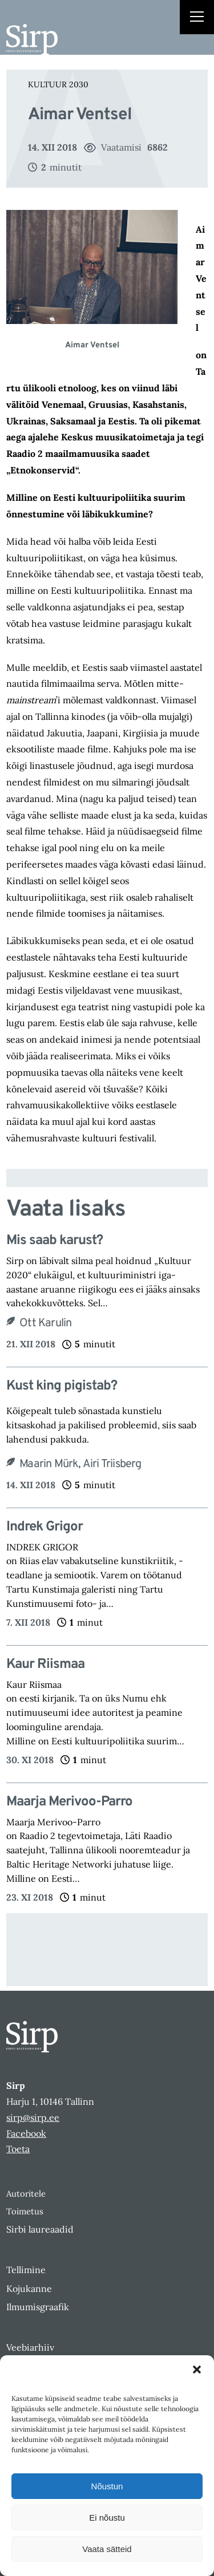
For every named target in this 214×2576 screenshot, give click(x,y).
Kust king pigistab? (61, 1386)
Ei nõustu (107, 2517)
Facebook (26, 2133)
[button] (197, 2369)
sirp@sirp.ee (32, 2117)
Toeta (18, 2148)
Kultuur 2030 (58, 84)
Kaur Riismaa (45, 1664)
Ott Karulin (45, 1323)
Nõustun (107, 2486)
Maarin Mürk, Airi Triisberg (80, 1464)
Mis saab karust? (54, 1241)
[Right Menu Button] (197, 18)
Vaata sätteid (106, 2549)
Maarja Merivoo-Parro (69, 1802)
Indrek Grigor (44, 1527)
